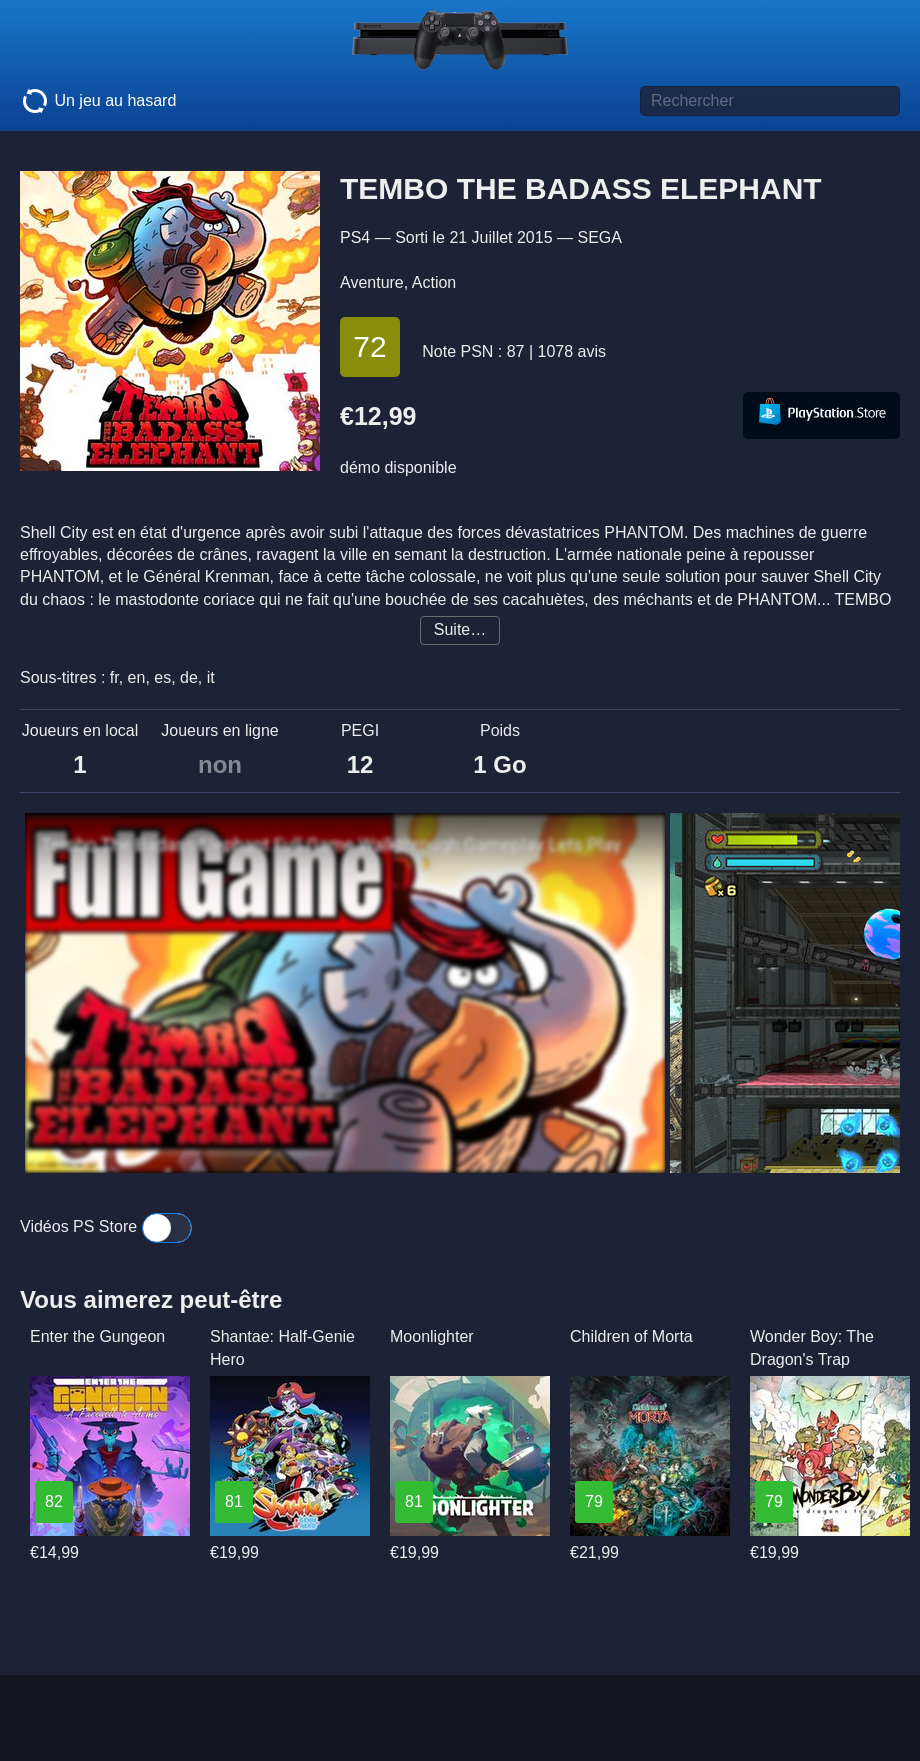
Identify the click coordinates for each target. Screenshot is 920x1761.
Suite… (460, 629)
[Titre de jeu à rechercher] (770, 101)
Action (434, 282)
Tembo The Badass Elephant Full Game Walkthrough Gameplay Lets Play (331, 845)
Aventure (372, 282)
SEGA (599, 237)
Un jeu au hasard (98, 101)
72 (369, 346)
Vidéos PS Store (106, 1226)
